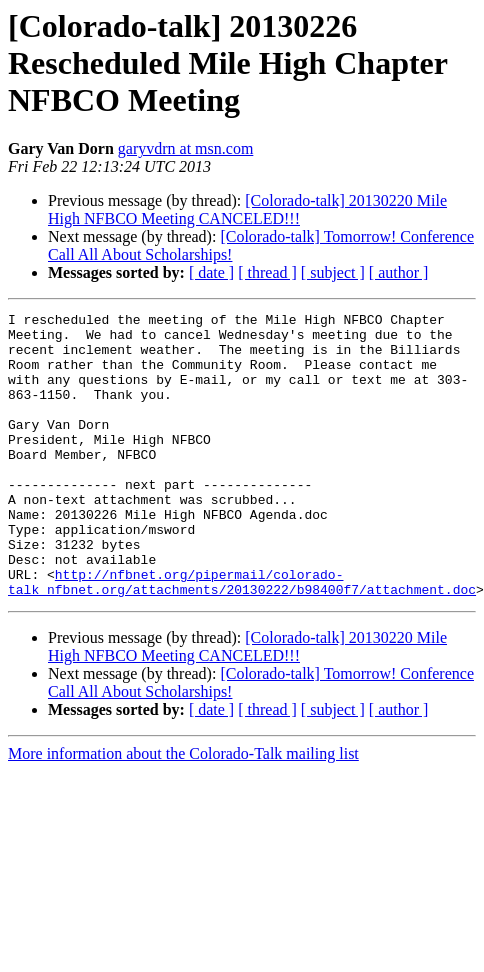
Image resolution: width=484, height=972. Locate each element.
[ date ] (211, 272)
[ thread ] (267, 272)
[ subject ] (333, 272)
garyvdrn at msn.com (186, 148)
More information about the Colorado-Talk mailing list (183, 810)
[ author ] (399, 272)
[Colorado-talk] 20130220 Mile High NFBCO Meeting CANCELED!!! (247, 209)
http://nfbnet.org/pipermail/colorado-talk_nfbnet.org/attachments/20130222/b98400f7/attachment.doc (242, 637)
